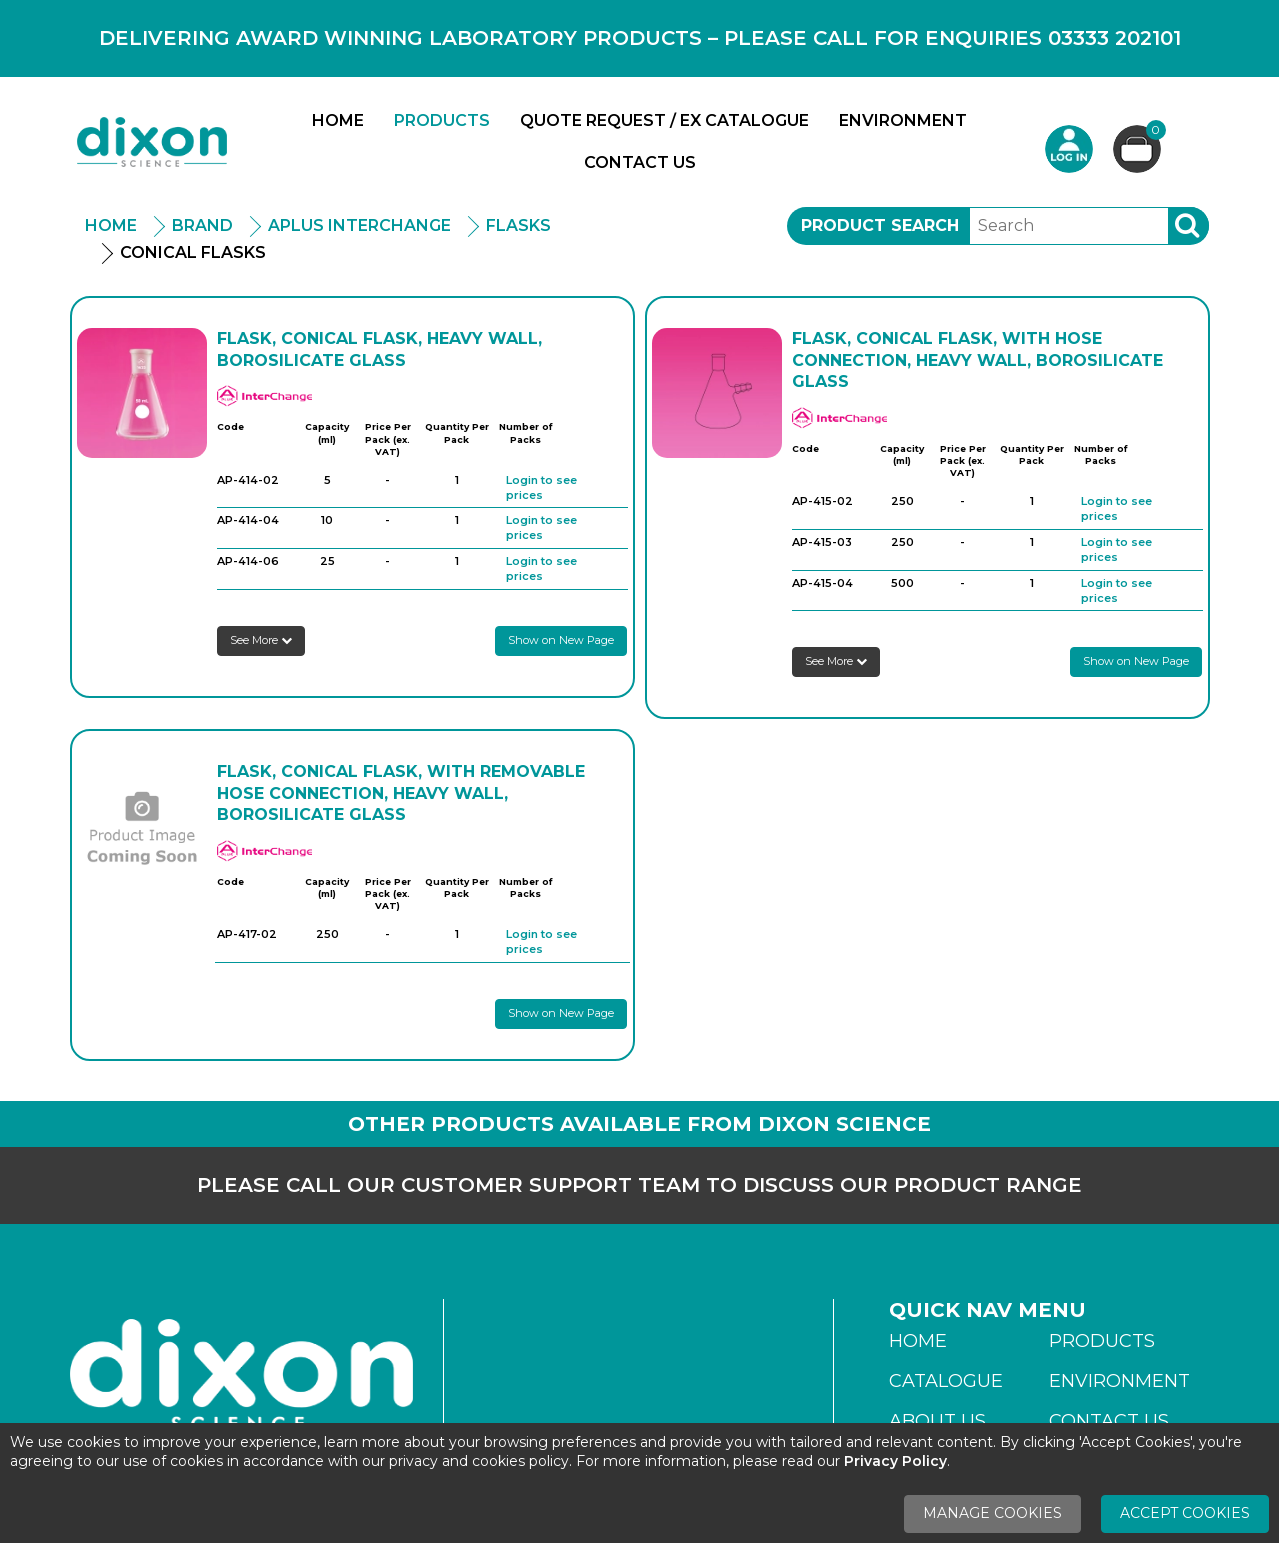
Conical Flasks (193, 252)
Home (338, 120)
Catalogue (946, 1381)
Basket (1153, 132)
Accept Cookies (1185, 1513)
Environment (903, 120)
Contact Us (640, 162)
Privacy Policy (895, 1461)
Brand (202, 225)
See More (261, 640)
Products (442, 120)
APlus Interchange (359, 225)
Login (1069, 149)
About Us (937, 1421)
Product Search (880, 225)
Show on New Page (561, 640)
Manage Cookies (992, 1513)
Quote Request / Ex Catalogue (664, 120)
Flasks (518, 225)
